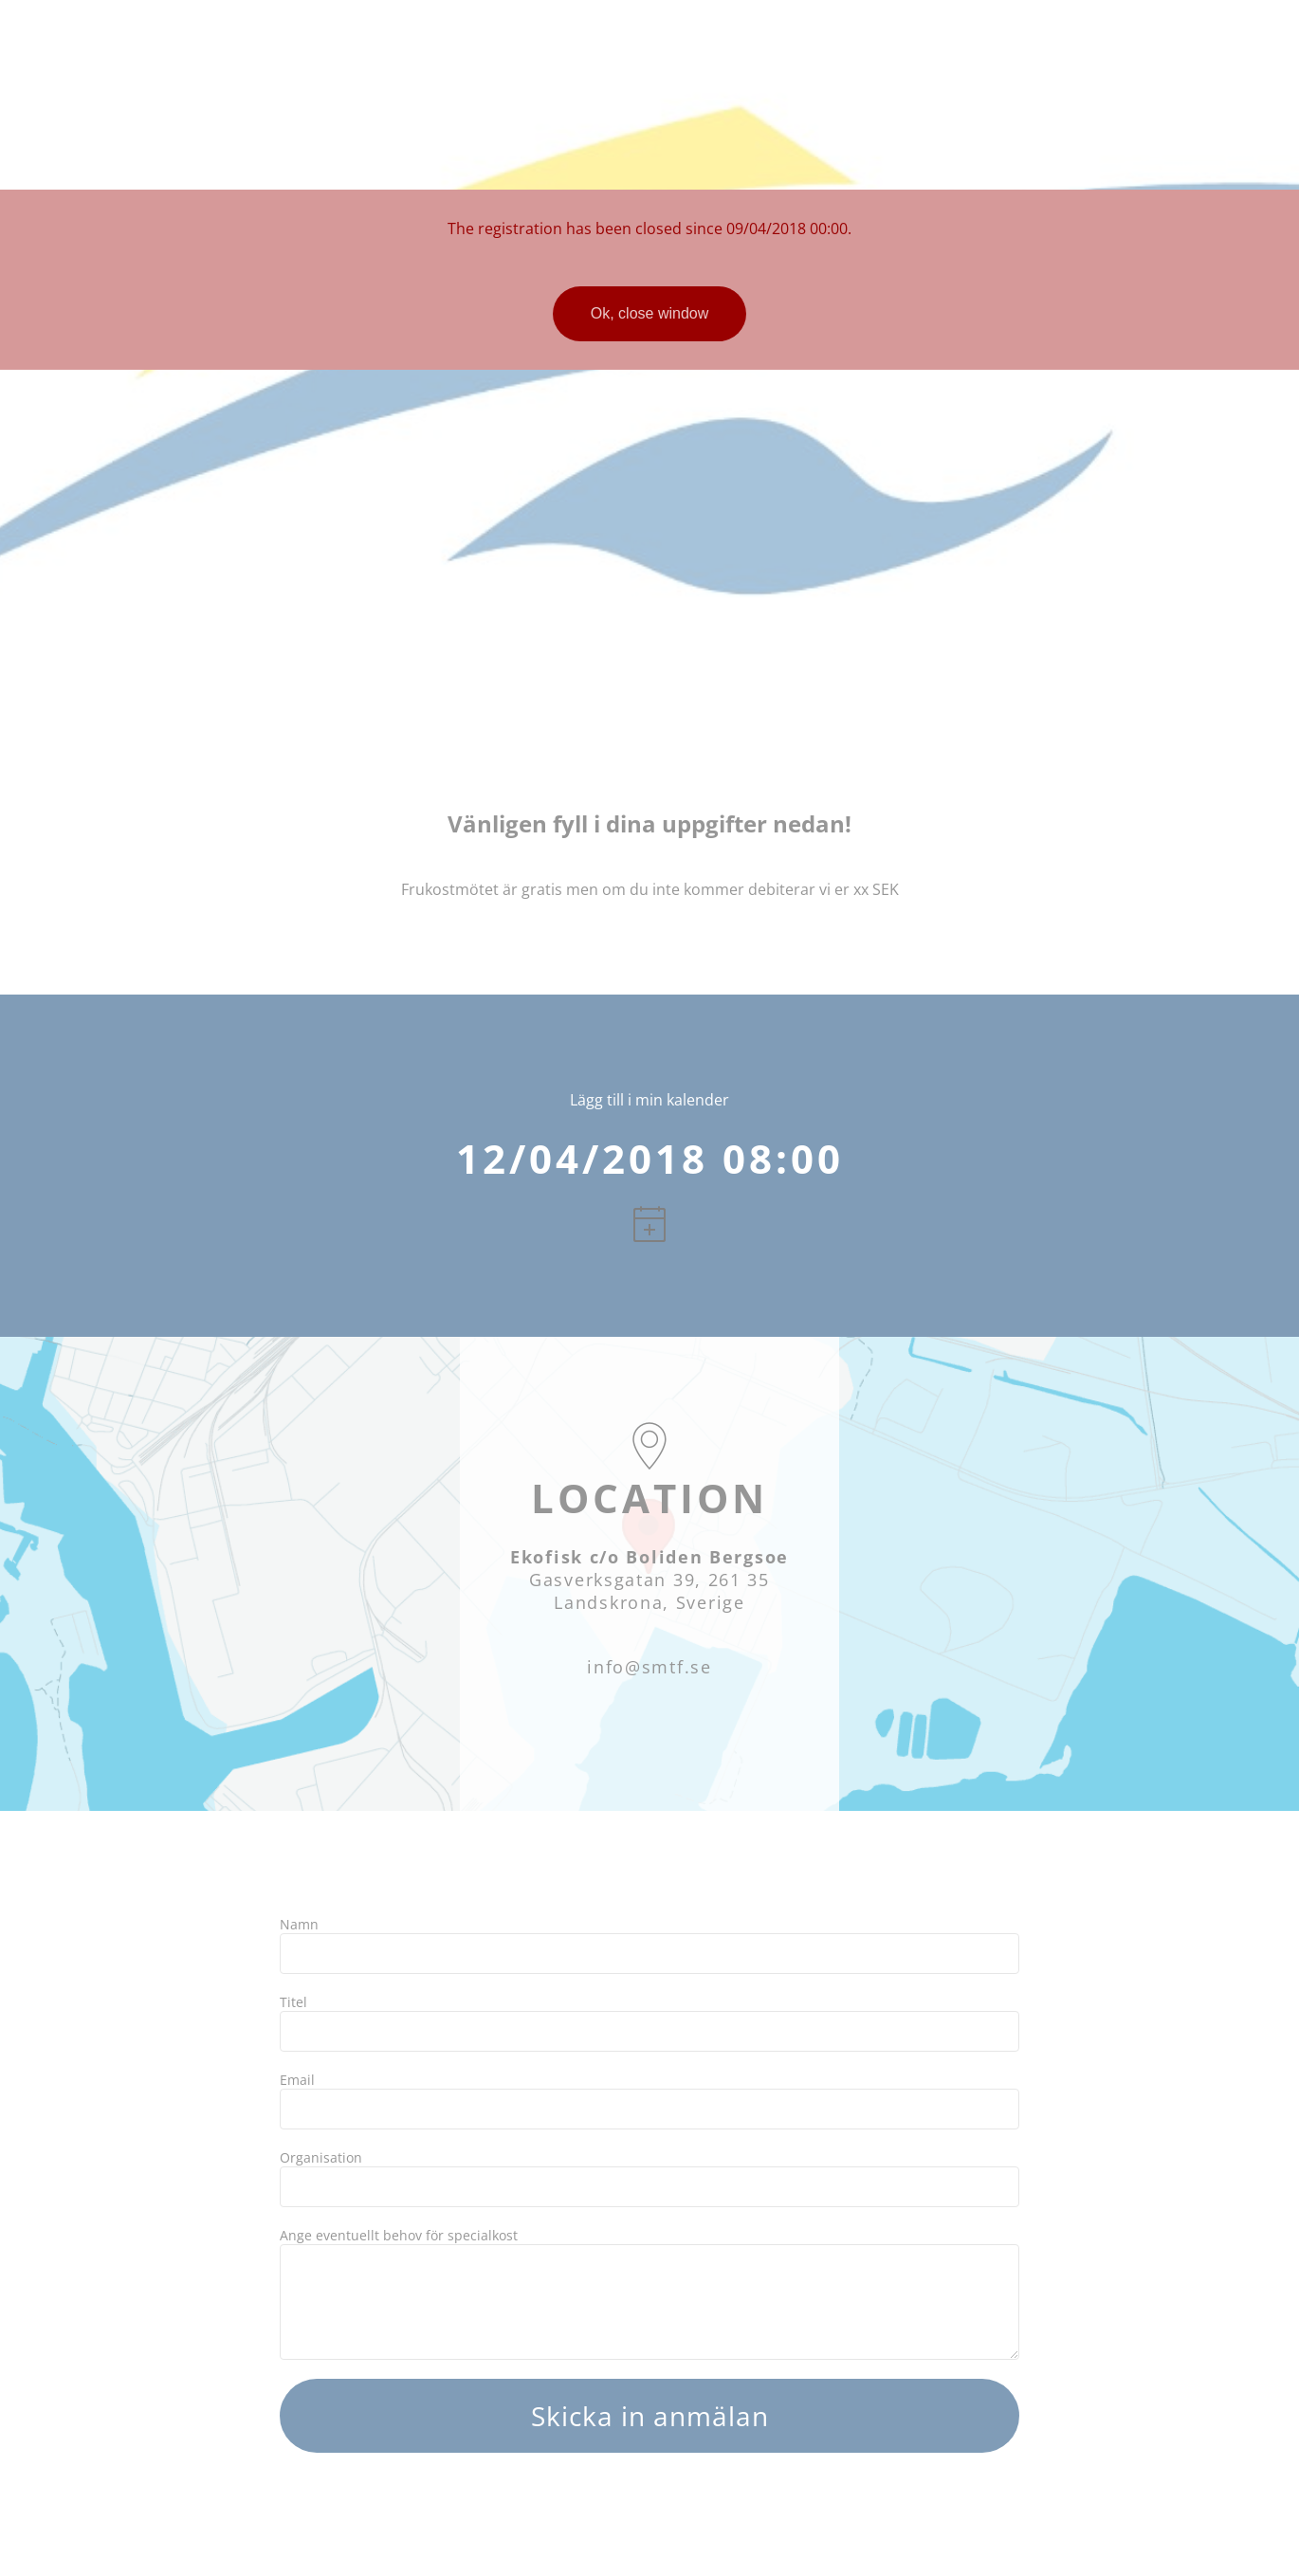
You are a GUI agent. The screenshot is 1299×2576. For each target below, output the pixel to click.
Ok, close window (650, 313)
